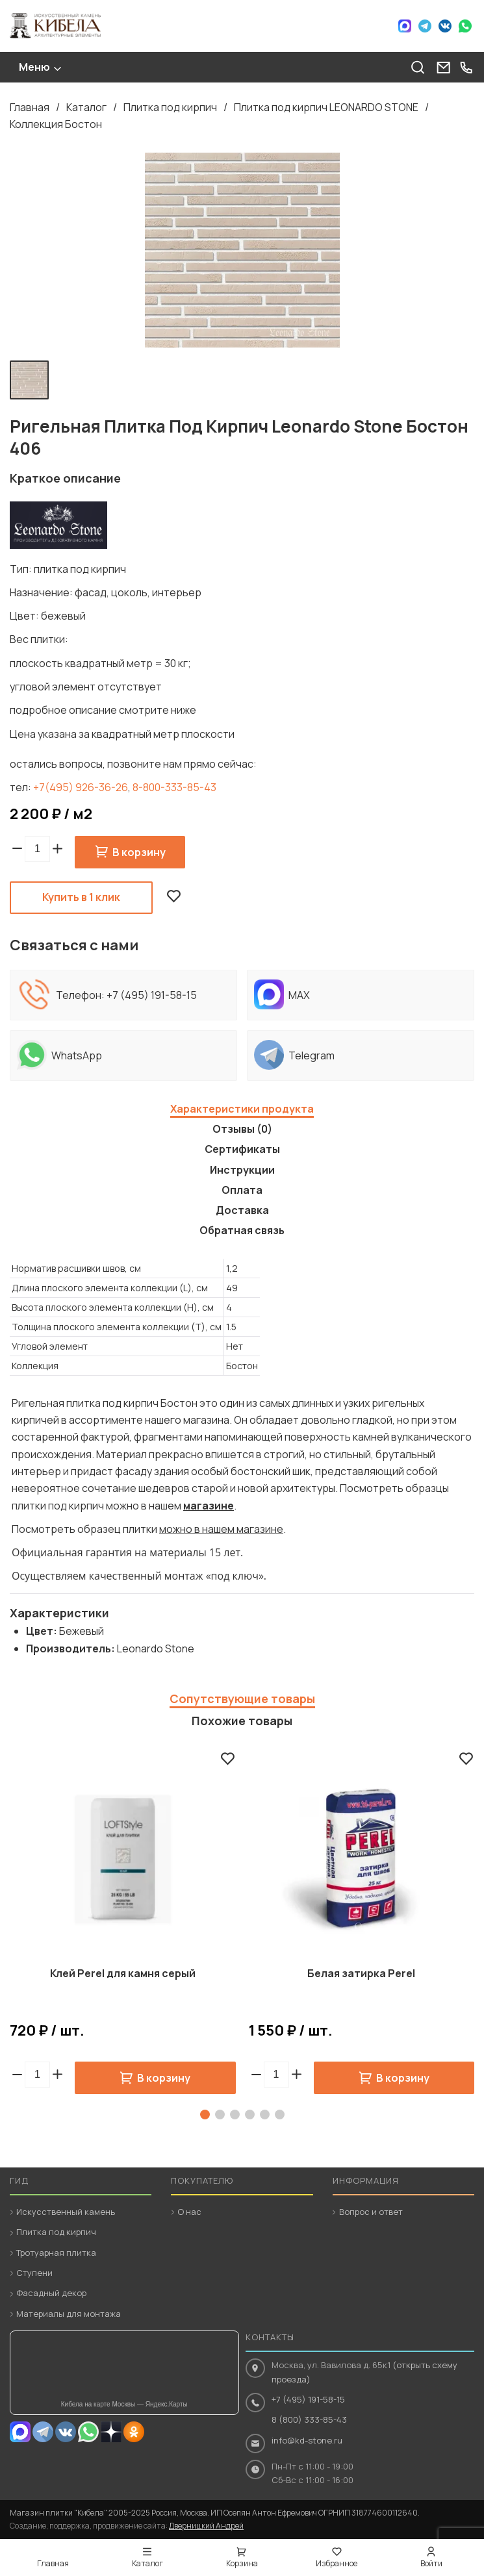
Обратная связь (242, 1230)
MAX (20, 2431)
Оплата (242, 1190)
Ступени (34, 2273)
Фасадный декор (51, 2293)
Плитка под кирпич (170, 107)
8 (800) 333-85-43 (309, 2419)
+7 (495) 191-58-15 (152, 995)
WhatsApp (465, 26)
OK (133, 2431)
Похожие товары (242, 1720)
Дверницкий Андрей (206, 2525)
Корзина (242, 2563)
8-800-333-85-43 (174, 787)
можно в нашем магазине (221, 1529)
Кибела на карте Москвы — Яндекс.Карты (124, 2404)
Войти (431, 2563)
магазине (208, 1505)
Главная (29, 107)
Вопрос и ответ (371, 2211)
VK (445, 26)
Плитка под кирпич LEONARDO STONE (326, 107)
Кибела (55, 26)
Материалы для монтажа (68, 2313)
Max (405, 26)
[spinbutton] (37, 849)
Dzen (111, 2431)
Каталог (86, 107)
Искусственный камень (65, 2211)
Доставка (242, 1210)
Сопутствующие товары (242, 1698)
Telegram (425, 26)
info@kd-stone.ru (307, 2440)
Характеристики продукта (242, 1109)
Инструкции (242, 1170)
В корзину (139, 852)
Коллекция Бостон (56, 124)
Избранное (336, 2563)
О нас (189, 2211)
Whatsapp (88, 2431)
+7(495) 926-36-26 (80, 787)
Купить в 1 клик (81, 897)
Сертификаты (242, 1149)
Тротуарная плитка (56, 2252)
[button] (57, 849)
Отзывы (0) (242, 1129)
